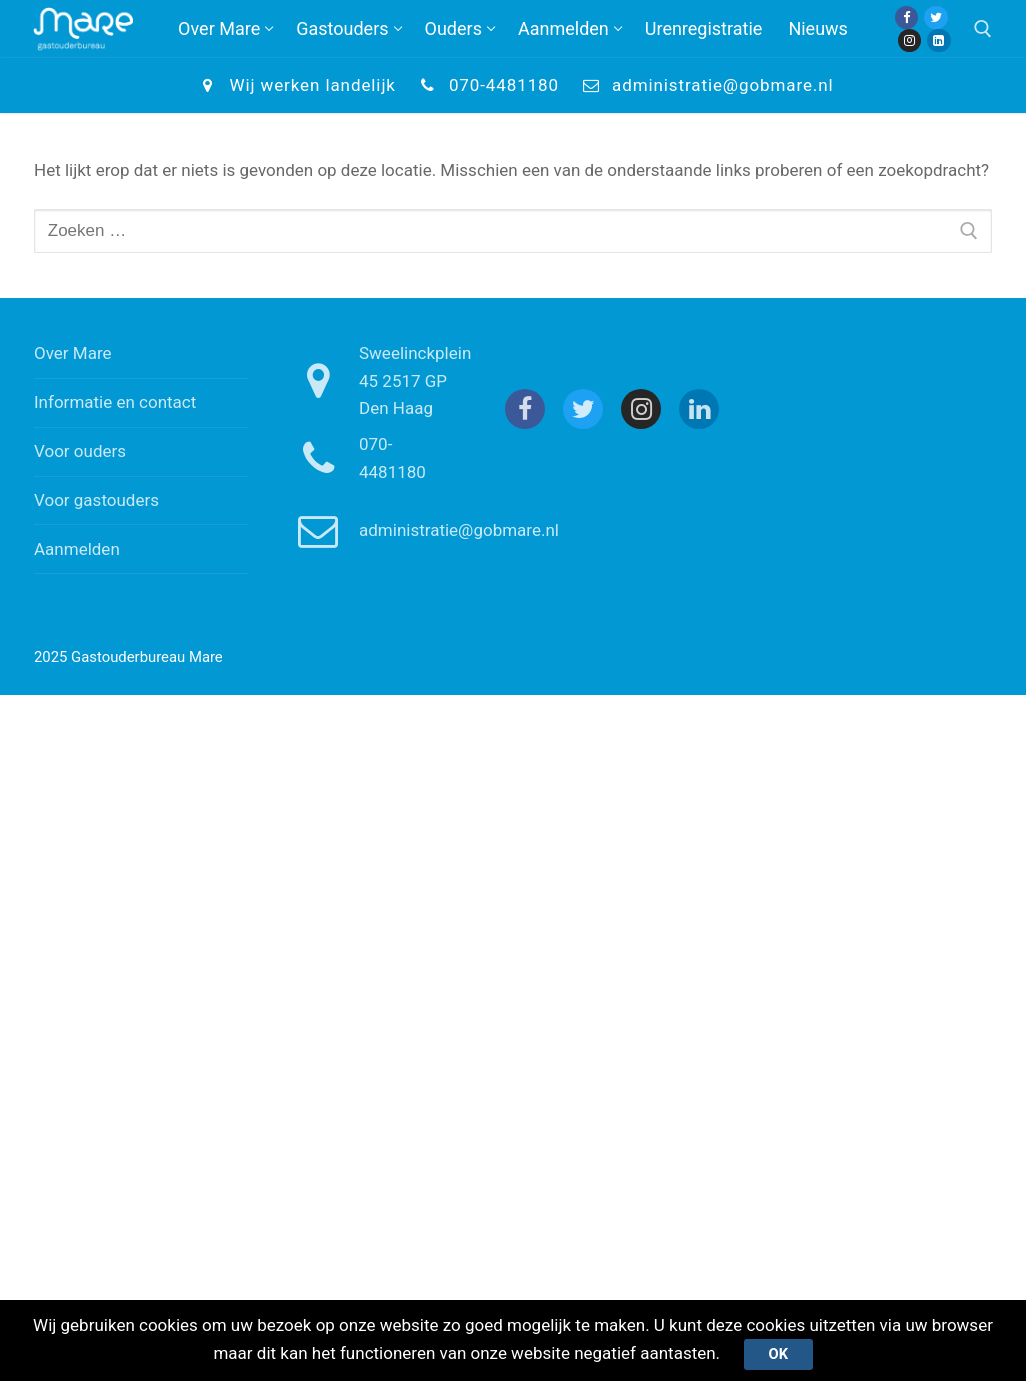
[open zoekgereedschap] (983, 29)
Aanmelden (77, 549)
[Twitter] (935, 17)
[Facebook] (906, 17)
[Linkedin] (938, 40)
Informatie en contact (115, 402)
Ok (778, 1354)
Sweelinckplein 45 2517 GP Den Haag (376, 380)
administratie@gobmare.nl (704, 85)
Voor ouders (80, 451)
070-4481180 (485, 85)
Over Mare (73, 353)
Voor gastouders (96, 500)
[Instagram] (909, 40)
